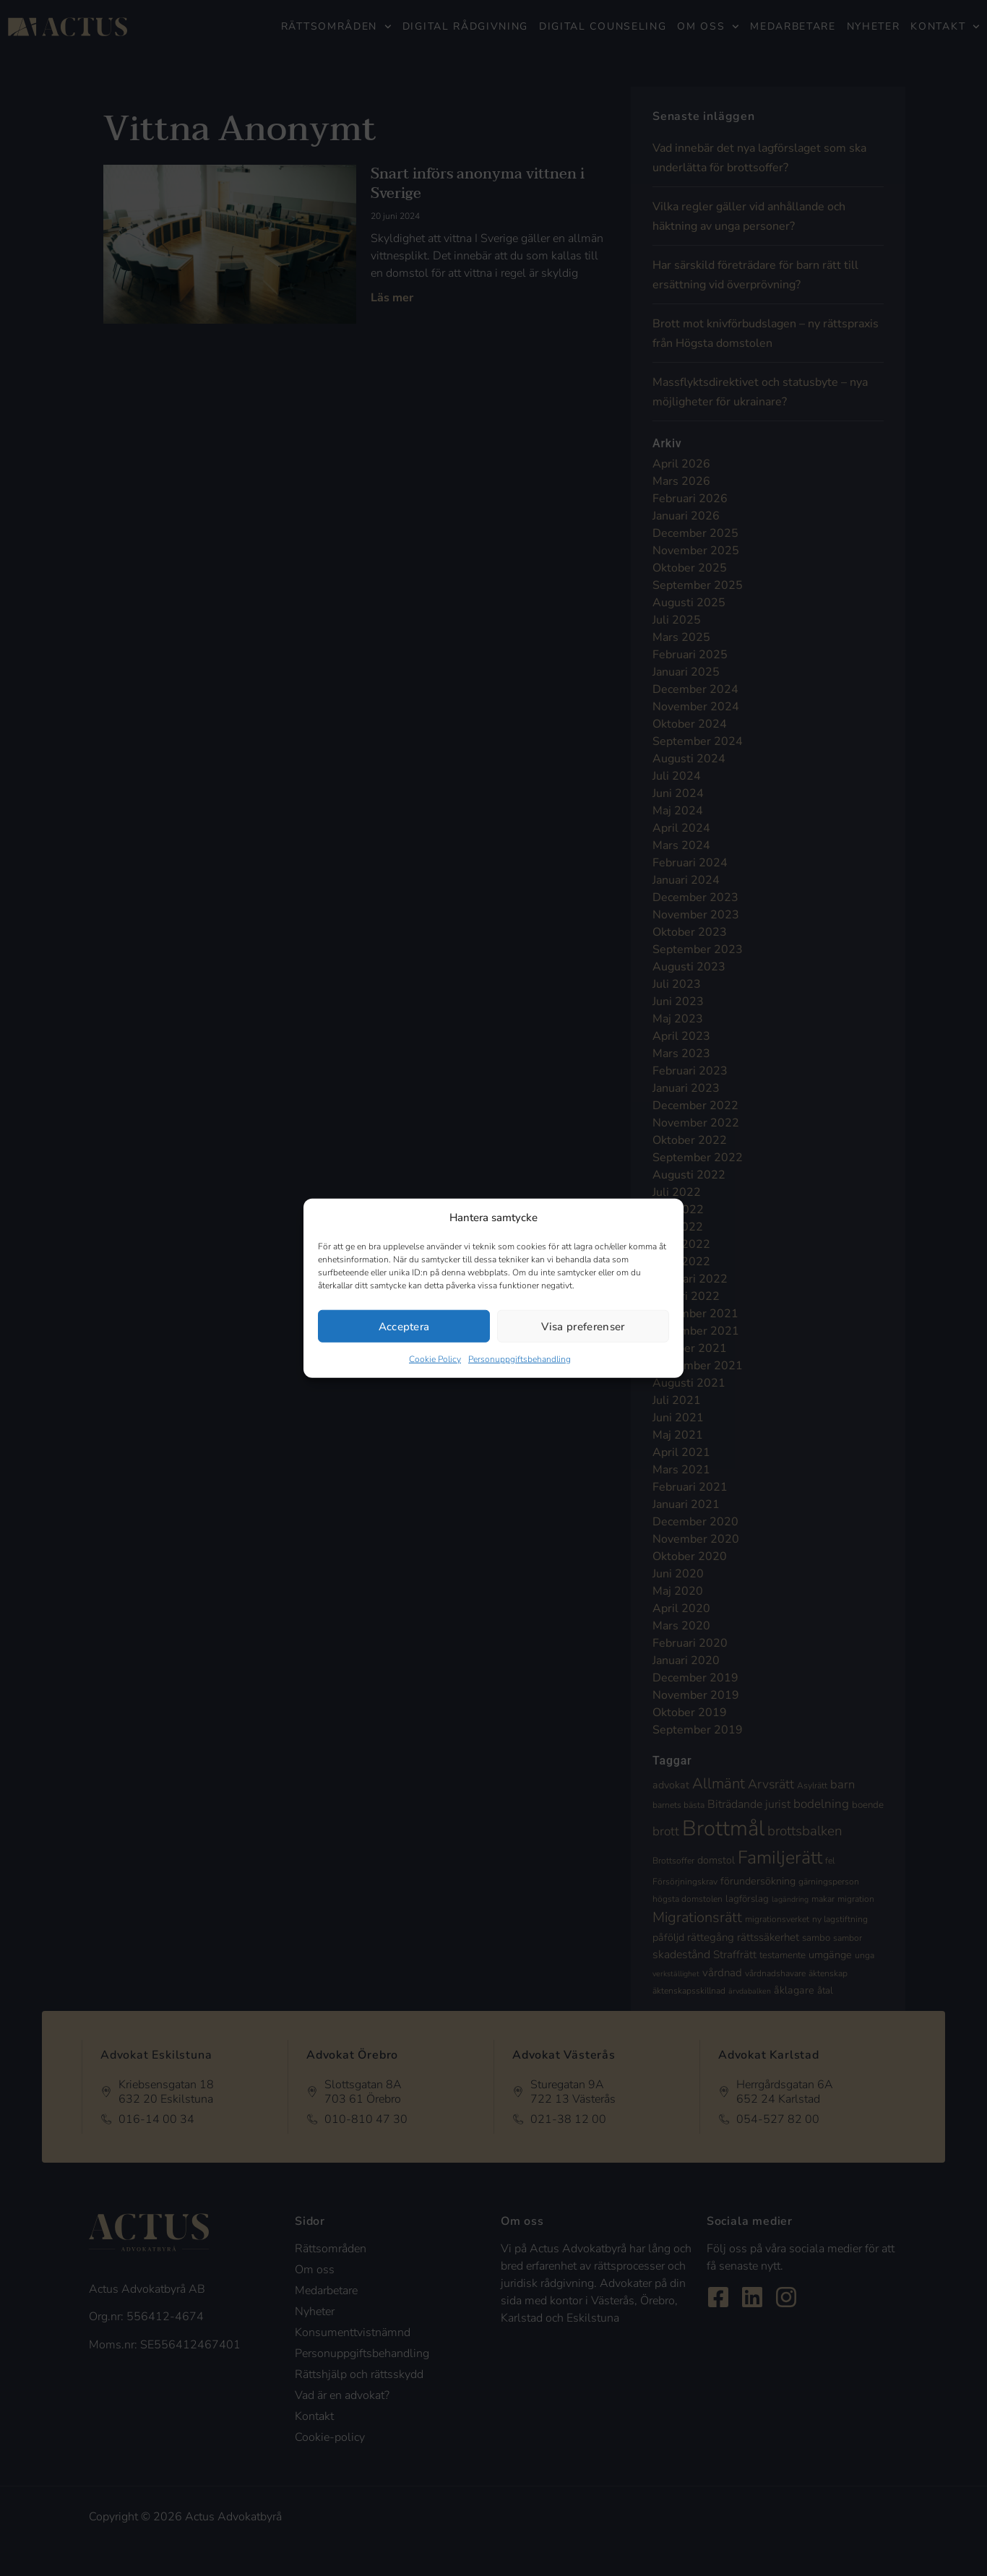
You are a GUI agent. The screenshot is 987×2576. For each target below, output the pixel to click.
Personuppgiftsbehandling (519, 1359)
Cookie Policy (435, 1359)
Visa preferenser (582, 1326)
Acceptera (404, 1326)
